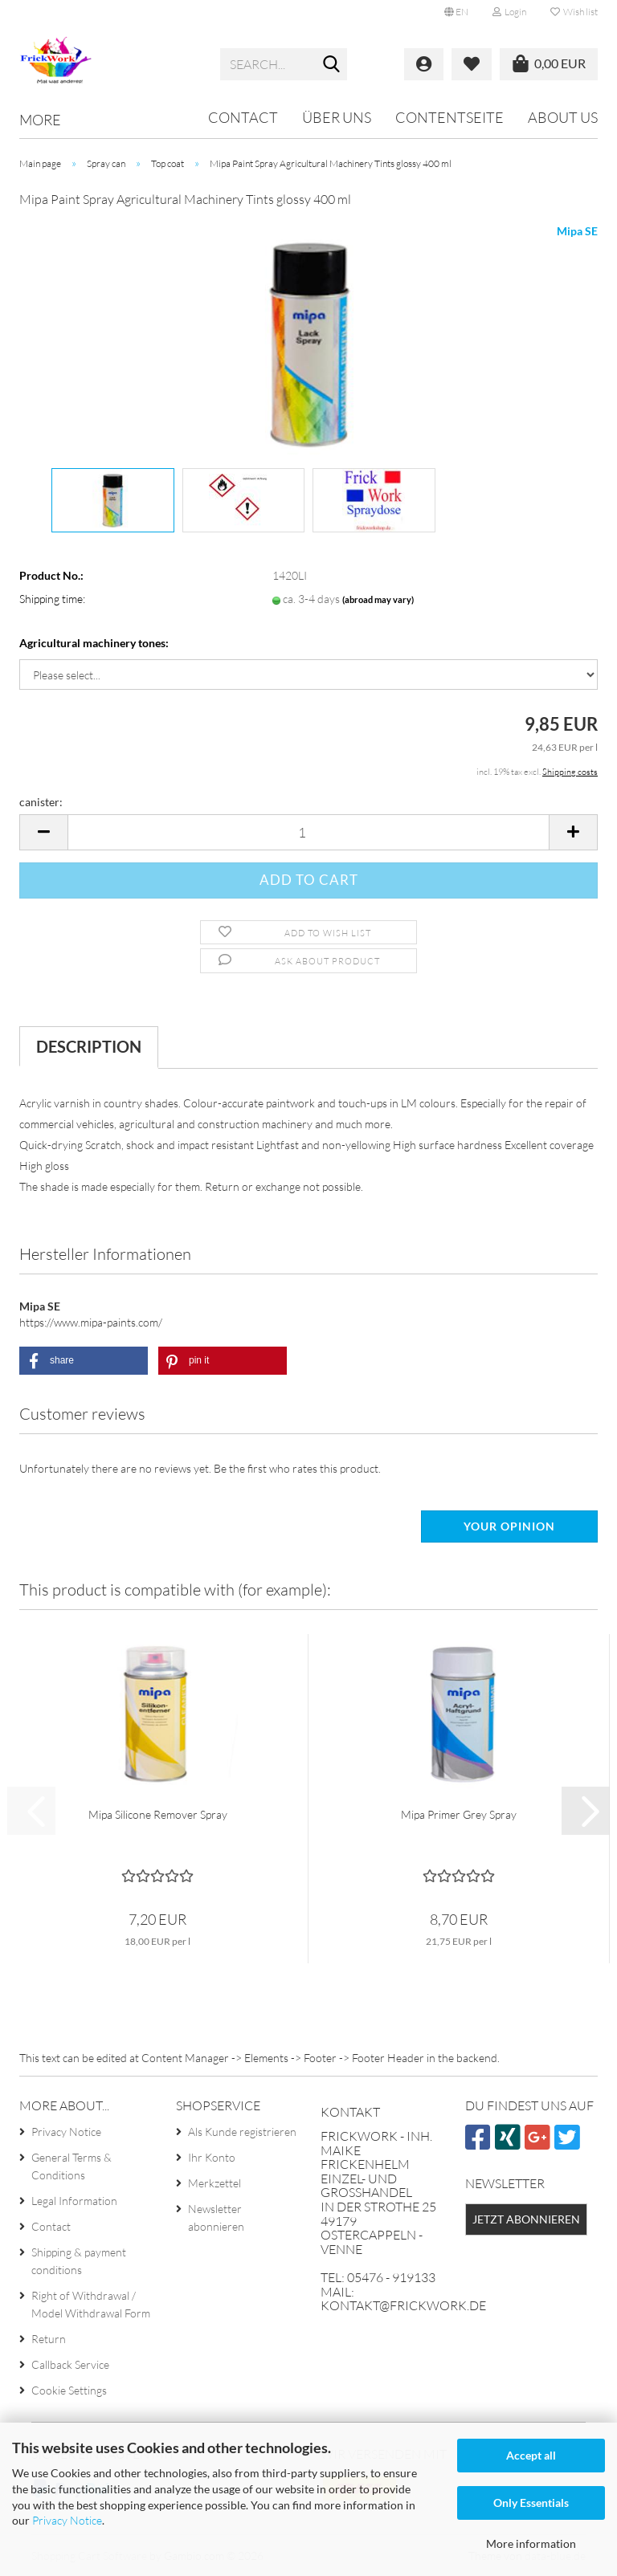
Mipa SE (577, 231)
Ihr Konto (211, 2157)
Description (88, 1046)
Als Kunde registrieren (242, 2131)
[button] (456, 12)
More (40, 119)
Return (48, 2339)
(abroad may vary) (378, 599)
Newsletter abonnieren (216, 2217)
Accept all (531, 2455)
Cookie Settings (69, 2390)
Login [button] (509, 12)
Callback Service (70, 2364)
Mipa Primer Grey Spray (459, 1814)
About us (563, 117)
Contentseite (449, 117)
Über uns (336, 117)
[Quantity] (308, 832)
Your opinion (509, 1526)
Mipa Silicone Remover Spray (157, 1814)
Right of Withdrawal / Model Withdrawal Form (90, 2304)
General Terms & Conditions (71, 2166)
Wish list (574, 12)
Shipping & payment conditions (78, 2260)
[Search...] (332, 65)
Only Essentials (531, 2502)
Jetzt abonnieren (526, 2219)
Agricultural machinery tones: (94, 643)
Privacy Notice (67, 2520)
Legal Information (74, 2200)
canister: (41, 802)
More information (531, 2543)
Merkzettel (214, 2183)
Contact (243, 117)
